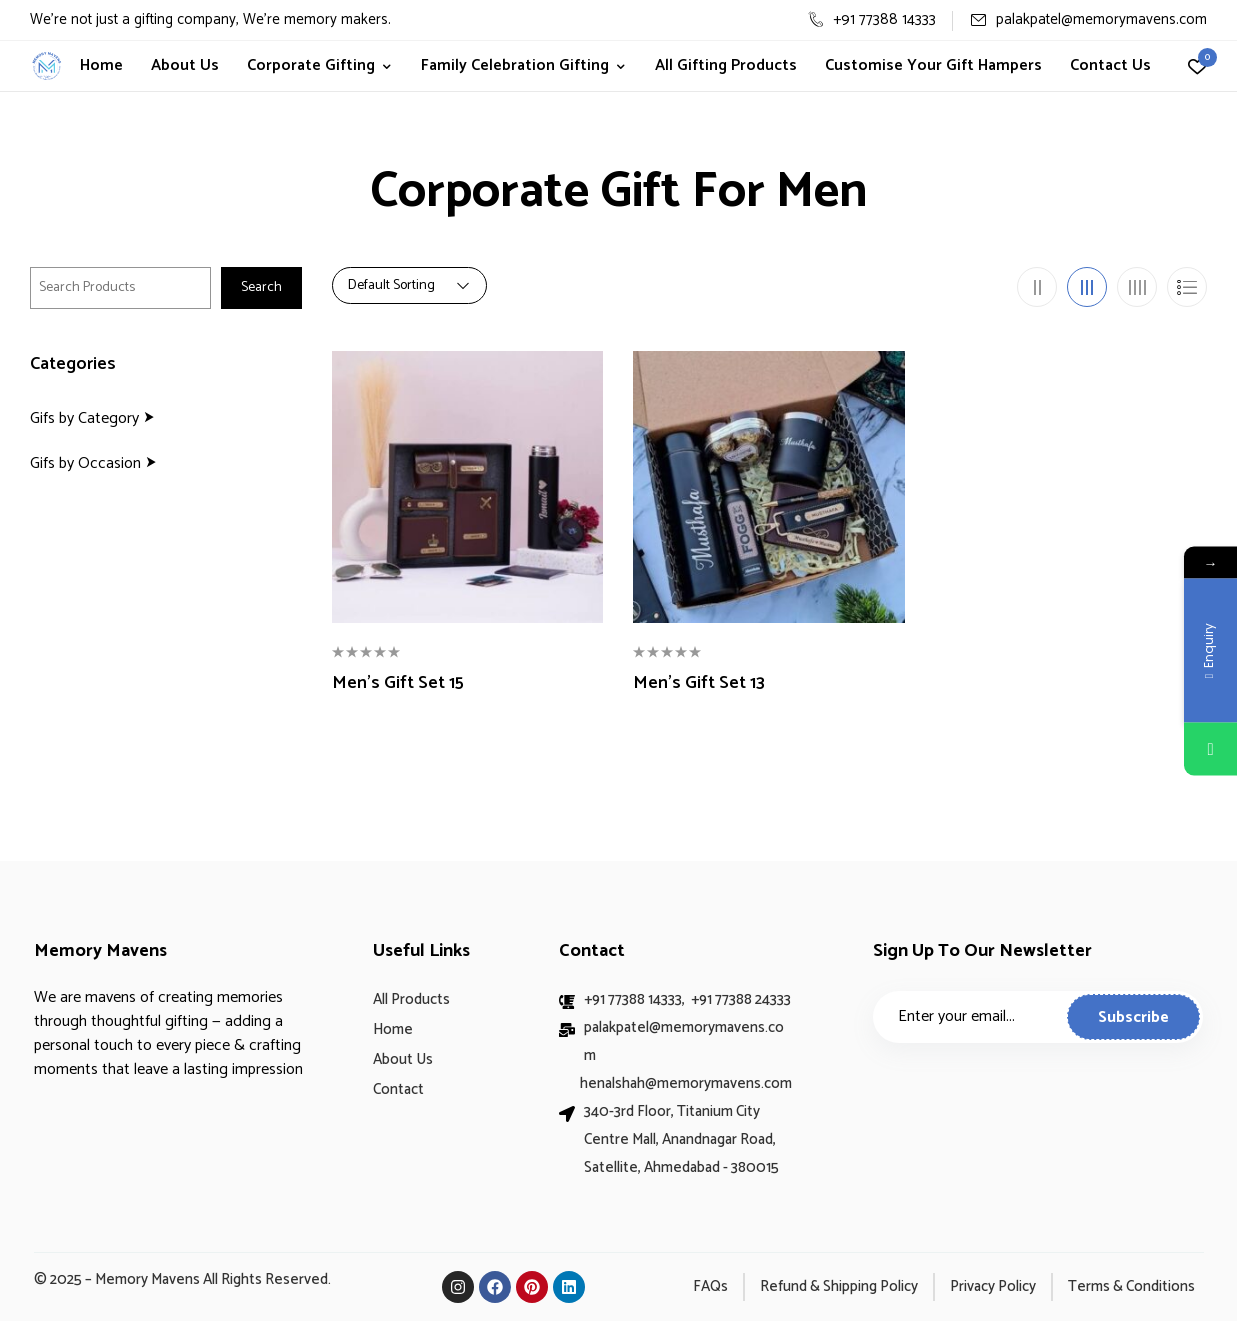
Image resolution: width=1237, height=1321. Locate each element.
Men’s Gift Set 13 (699, 684)
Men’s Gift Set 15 (398, 684)
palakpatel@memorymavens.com (1088, 19)
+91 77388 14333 (872, 19)
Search (261, 287)
